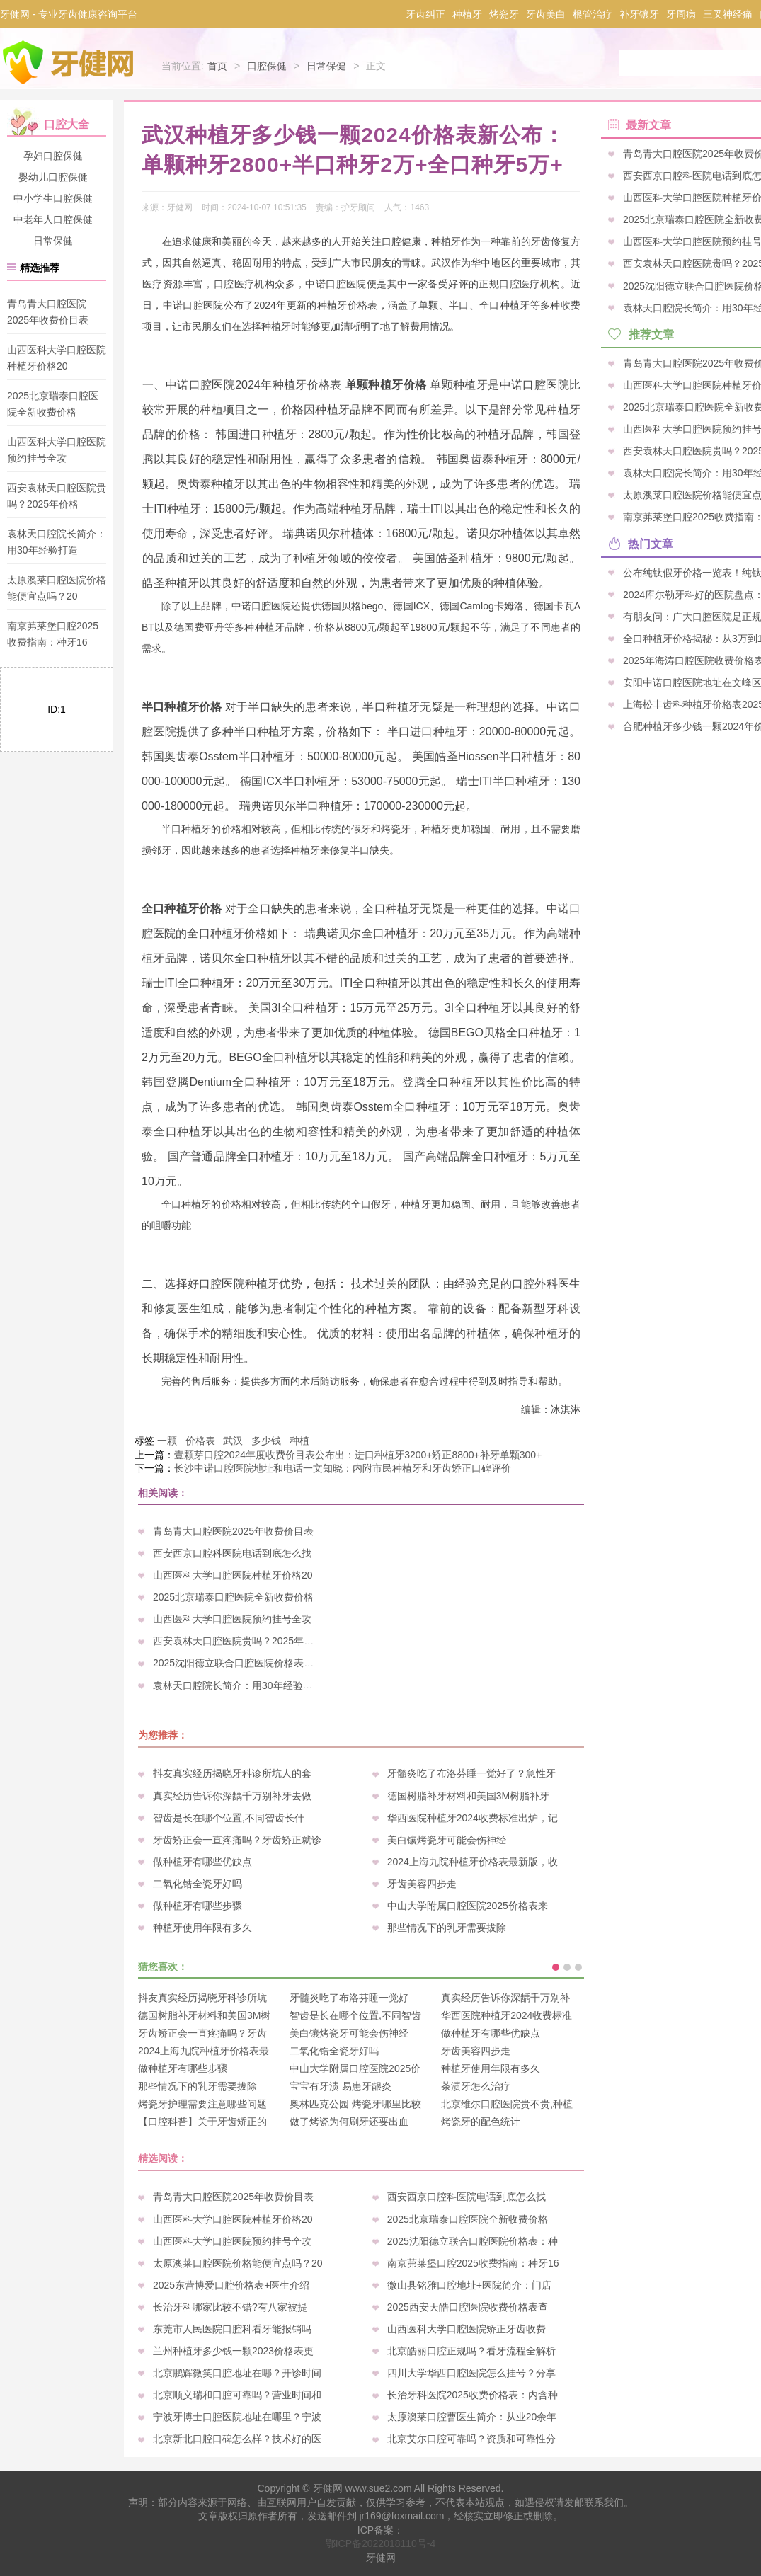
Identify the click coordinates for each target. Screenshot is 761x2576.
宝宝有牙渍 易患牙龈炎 (340, 2086)
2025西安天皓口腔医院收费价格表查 (467, 2307)
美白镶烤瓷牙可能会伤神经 (446, 1839)
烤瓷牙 (504, 14)
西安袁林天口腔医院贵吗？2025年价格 (238, 1641)
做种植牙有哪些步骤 (197, 1905)
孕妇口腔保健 (53, 155)
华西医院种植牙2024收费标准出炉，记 (472, 1818)
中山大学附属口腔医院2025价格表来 (467, 1905)
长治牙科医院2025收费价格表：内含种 (472, 2394)
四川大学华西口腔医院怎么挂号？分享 (471, 2372)
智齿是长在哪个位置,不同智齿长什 (228, 1818)
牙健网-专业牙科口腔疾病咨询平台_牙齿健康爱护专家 (69, 62)
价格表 (200, 1440)
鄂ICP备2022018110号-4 (381, 2543)
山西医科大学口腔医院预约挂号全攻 (232, 1619)
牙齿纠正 (425, 14)
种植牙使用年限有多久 (202, 1927)
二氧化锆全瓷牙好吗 (197, 1883)
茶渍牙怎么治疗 (475, 2086)
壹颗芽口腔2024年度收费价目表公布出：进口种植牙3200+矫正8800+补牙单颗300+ (358, 1454)
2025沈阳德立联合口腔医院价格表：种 (238, 1662)
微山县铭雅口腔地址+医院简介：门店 (469, 2285)
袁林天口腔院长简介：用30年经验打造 (238, 1685)
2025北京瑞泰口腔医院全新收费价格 (233, 1597)
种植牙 (467, 14)
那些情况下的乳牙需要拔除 (446, 1927)
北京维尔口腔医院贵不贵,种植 (507, 2104)
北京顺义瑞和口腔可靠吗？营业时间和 (237, 2394)
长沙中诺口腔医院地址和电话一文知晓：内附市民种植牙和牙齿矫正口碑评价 (342, 1468)
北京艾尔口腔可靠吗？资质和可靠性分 (471, 2438)
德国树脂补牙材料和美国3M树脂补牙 (468, 1796)
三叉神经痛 (728, 14)
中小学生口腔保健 (53, 198)
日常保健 (326, 65)
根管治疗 (592, 14)
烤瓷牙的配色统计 (480, 2121)
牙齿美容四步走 (422, 1883)
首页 (217, 65)
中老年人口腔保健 (53, 219)
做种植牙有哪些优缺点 (202, 1861)
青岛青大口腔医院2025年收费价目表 (233, 1531)
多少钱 (266, 1440)
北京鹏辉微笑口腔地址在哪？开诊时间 (237, 2372)
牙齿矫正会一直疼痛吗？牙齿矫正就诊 (237, 1839)
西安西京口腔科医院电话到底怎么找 (232, 1553)
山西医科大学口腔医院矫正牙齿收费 (466, 2329)
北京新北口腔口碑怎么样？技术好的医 (237, 2438)
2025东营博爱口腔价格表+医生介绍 (231, 2285)
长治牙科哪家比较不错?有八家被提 (230, 2307)
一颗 (167, 1440)
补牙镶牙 (639, 14)
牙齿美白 (546, 14)
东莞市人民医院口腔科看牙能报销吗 (232, 2329)
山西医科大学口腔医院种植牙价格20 (233, 1575)
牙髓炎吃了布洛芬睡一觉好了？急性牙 (471, 1773)
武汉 (233, 1440)
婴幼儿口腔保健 (53, 177)
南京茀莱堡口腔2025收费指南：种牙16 (473, 2263)
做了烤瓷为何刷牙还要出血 (349, 2121)
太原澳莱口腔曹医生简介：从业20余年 (472, 2416)
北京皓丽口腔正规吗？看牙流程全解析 (471, 2351)
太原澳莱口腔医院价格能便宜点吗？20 (238, 2263)
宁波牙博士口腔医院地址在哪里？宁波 (237, 2416)
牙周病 (681, 14)
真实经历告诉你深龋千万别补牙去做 (232, 1796)
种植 (299, 1440)
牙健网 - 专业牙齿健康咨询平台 (68, 14)
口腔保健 (267, 65)
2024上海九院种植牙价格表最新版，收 (472, 1861)
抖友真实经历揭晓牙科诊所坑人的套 (232, 1773)
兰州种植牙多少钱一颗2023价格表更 (233, 2351)
